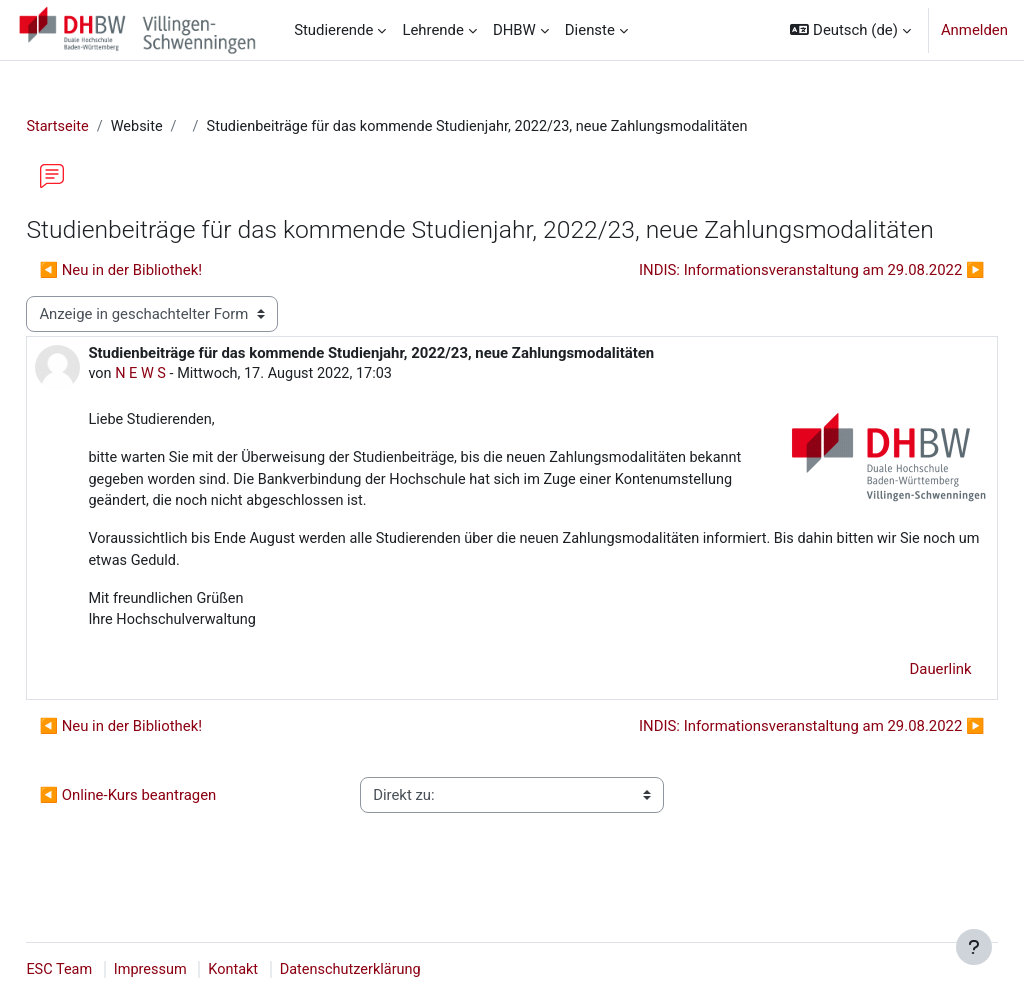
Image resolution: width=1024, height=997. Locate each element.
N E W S (187, 405)
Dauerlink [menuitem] (896, 705)
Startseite (103, 127)
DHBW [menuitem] (514, 30)
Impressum (197, 970)
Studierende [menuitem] (333, 30)
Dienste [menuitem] (590, 30)
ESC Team (105, 970)
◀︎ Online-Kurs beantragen (172, 831)
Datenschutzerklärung (402, 970)
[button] (850, 30)
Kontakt (282, 970)
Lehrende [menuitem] (433, 30)
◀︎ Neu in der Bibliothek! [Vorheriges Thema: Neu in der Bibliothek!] (165, 301)
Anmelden (974, 30)
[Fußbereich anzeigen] (974, 947)
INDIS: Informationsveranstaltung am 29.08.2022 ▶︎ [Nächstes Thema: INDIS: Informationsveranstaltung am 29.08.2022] (767, 301)
